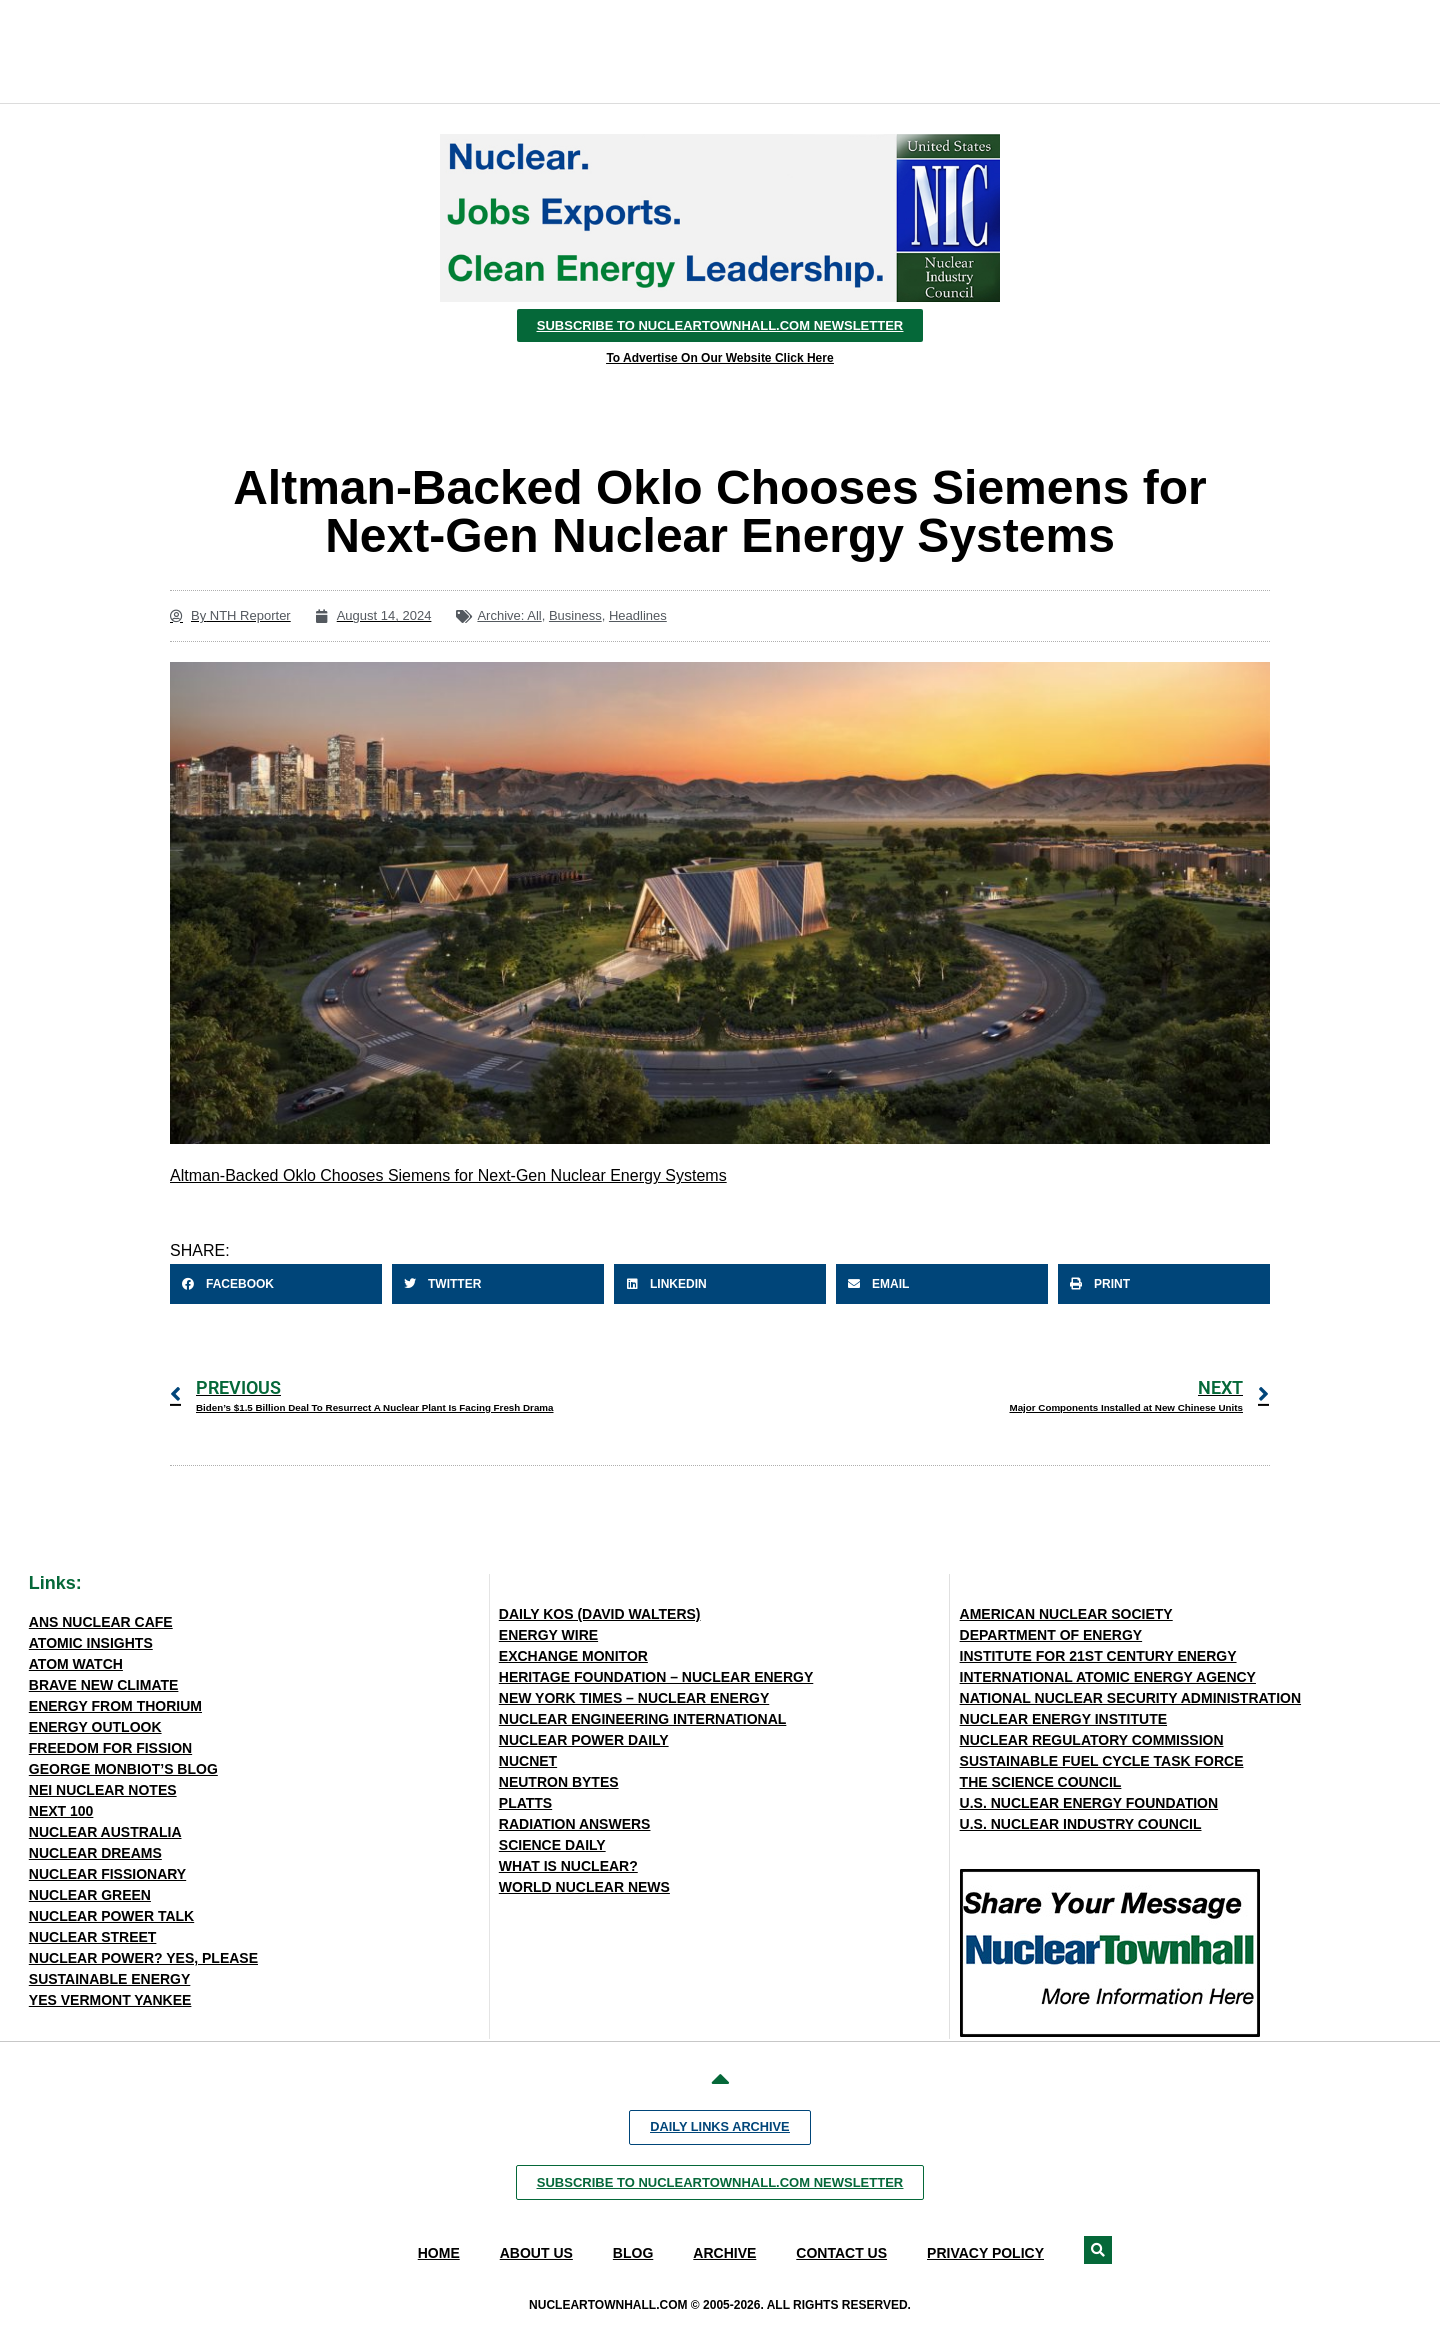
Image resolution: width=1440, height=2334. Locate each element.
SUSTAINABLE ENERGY (110, 1979)
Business (575, 615)
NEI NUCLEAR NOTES (103, 1790)
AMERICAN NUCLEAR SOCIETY (1066, 1614)
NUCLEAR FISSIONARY (107, 1874)
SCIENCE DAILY (552, 1845)
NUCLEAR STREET (93, 1937)
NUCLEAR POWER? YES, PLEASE (143, 1958)
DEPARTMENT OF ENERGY (1051, 1635)
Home (439, 2253)
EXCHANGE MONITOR (573, 1656)
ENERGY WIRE (548, 1635)
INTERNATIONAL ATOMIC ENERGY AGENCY (1108, 1677)
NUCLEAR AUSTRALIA (105, 1832)
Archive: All (509, 615)
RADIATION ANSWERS (575, 1824)
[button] (276, 1284)
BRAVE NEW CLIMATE (104, 1685)
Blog (633, 2253)
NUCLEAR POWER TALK (111, 1916)
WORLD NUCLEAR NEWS (584, 1887)
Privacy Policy (985, 2253)
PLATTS (525, 1803)
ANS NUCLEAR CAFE (101, 1622)
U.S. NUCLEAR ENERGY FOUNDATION (1089, 1803)
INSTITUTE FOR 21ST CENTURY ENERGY (1098, 1656)
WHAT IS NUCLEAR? (568, 1866)
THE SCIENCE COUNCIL (1041, 1782)
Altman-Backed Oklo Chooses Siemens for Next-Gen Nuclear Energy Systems (448, 1175)
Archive (724, 2253)
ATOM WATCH (76, 1664)
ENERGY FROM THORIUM (115, 1706)
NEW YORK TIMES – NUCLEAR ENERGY (634, 1698)
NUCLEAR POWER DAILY (584, 1740)
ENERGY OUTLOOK (95, 1727)
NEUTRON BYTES (559, 1782)
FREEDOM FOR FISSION (110, 1748)
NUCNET (528, 1761)
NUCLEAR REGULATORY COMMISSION (1092, 1740)
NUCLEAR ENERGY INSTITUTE (1063, 1719)
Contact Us (841, 2253)
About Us (536, 2253)
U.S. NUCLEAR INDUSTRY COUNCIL (1081, 1824)
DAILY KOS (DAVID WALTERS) (600, 1614)
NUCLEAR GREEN (90, 1895)
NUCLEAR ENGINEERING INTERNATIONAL (643, 1719)
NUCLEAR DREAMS (95, 1853)
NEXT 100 (61, 1811)
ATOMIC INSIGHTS (91, 1643)
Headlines (638, 615)
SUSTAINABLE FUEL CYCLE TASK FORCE (1102, 1761)
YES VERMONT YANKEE (110, 2000)
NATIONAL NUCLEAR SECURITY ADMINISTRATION (1130, 1698)
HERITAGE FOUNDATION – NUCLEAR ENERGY (656, 1677)
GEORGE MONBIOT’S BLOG (123, 1769)
